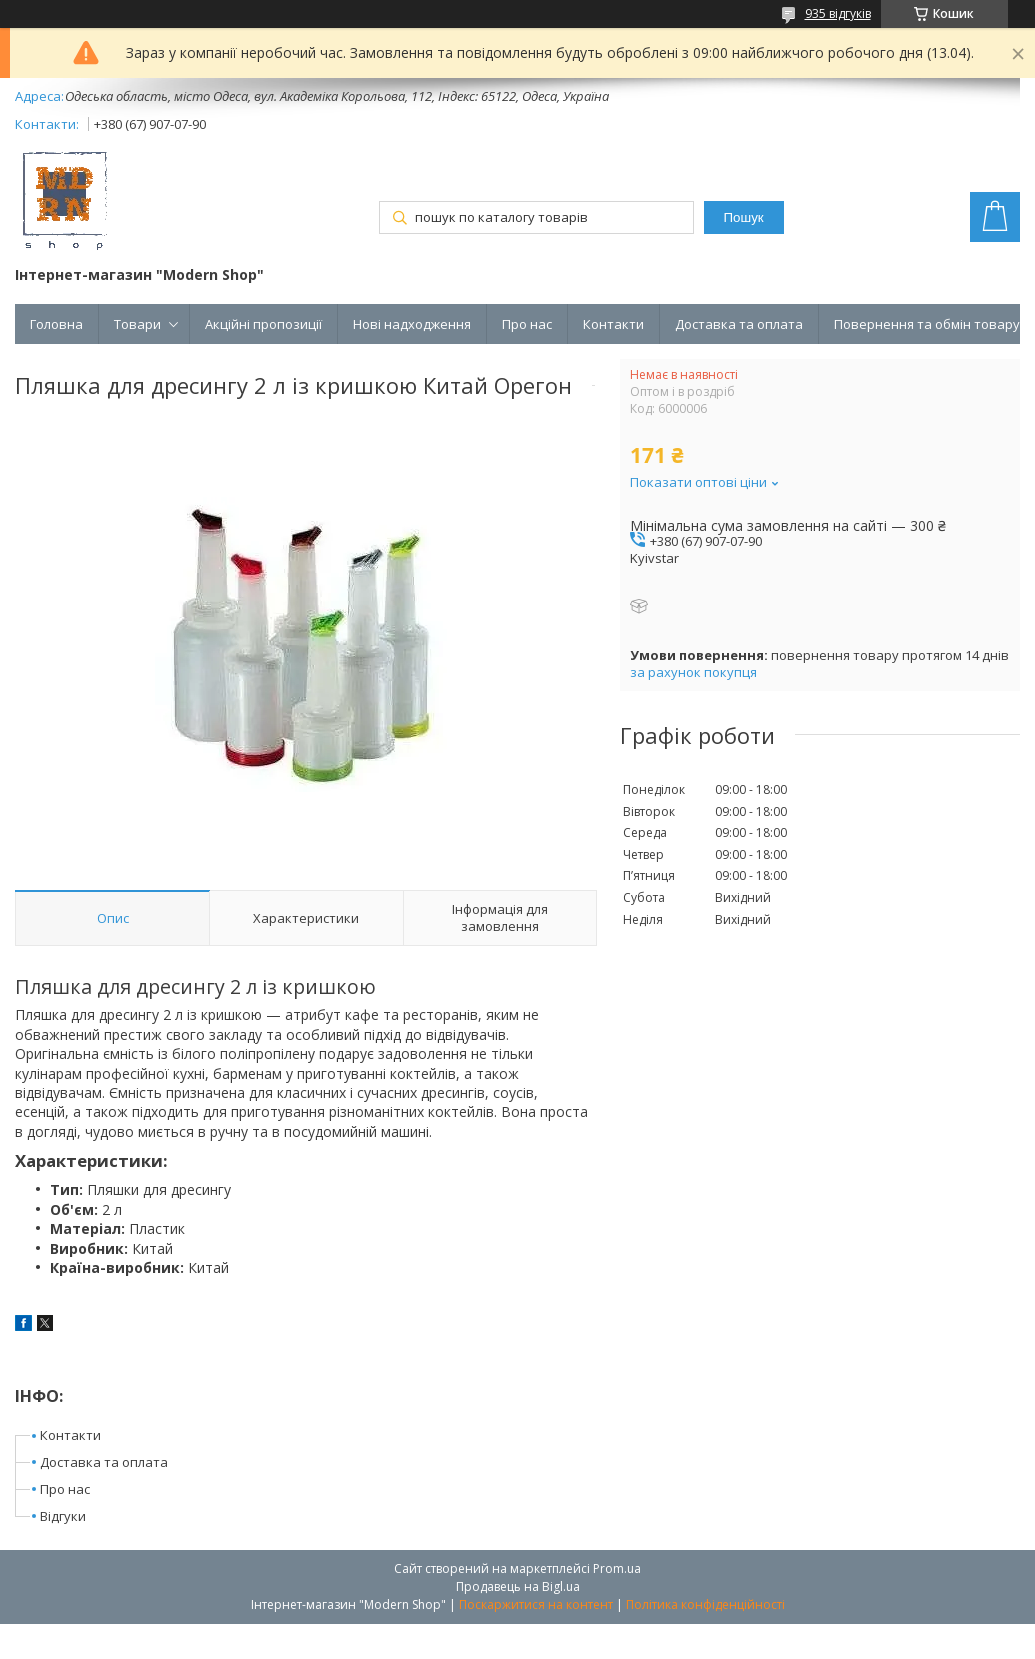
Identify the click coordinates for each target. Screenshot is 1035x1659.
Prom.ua (617, 1568)
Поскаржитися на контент (536, 1604)
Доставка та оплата (739, 324)
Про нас (527, 324)
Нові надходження (412, 324)
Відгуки (63, 1516)
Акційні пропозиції (263, 324)
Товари (137, 324)
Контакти (613, 324)
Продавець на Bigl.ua (518, 1586)
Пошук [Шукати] (744, 217)
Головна (56, 324)
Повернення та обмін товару (927, 324)
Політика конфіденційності (705, 1604)
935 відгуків (838, 13)
